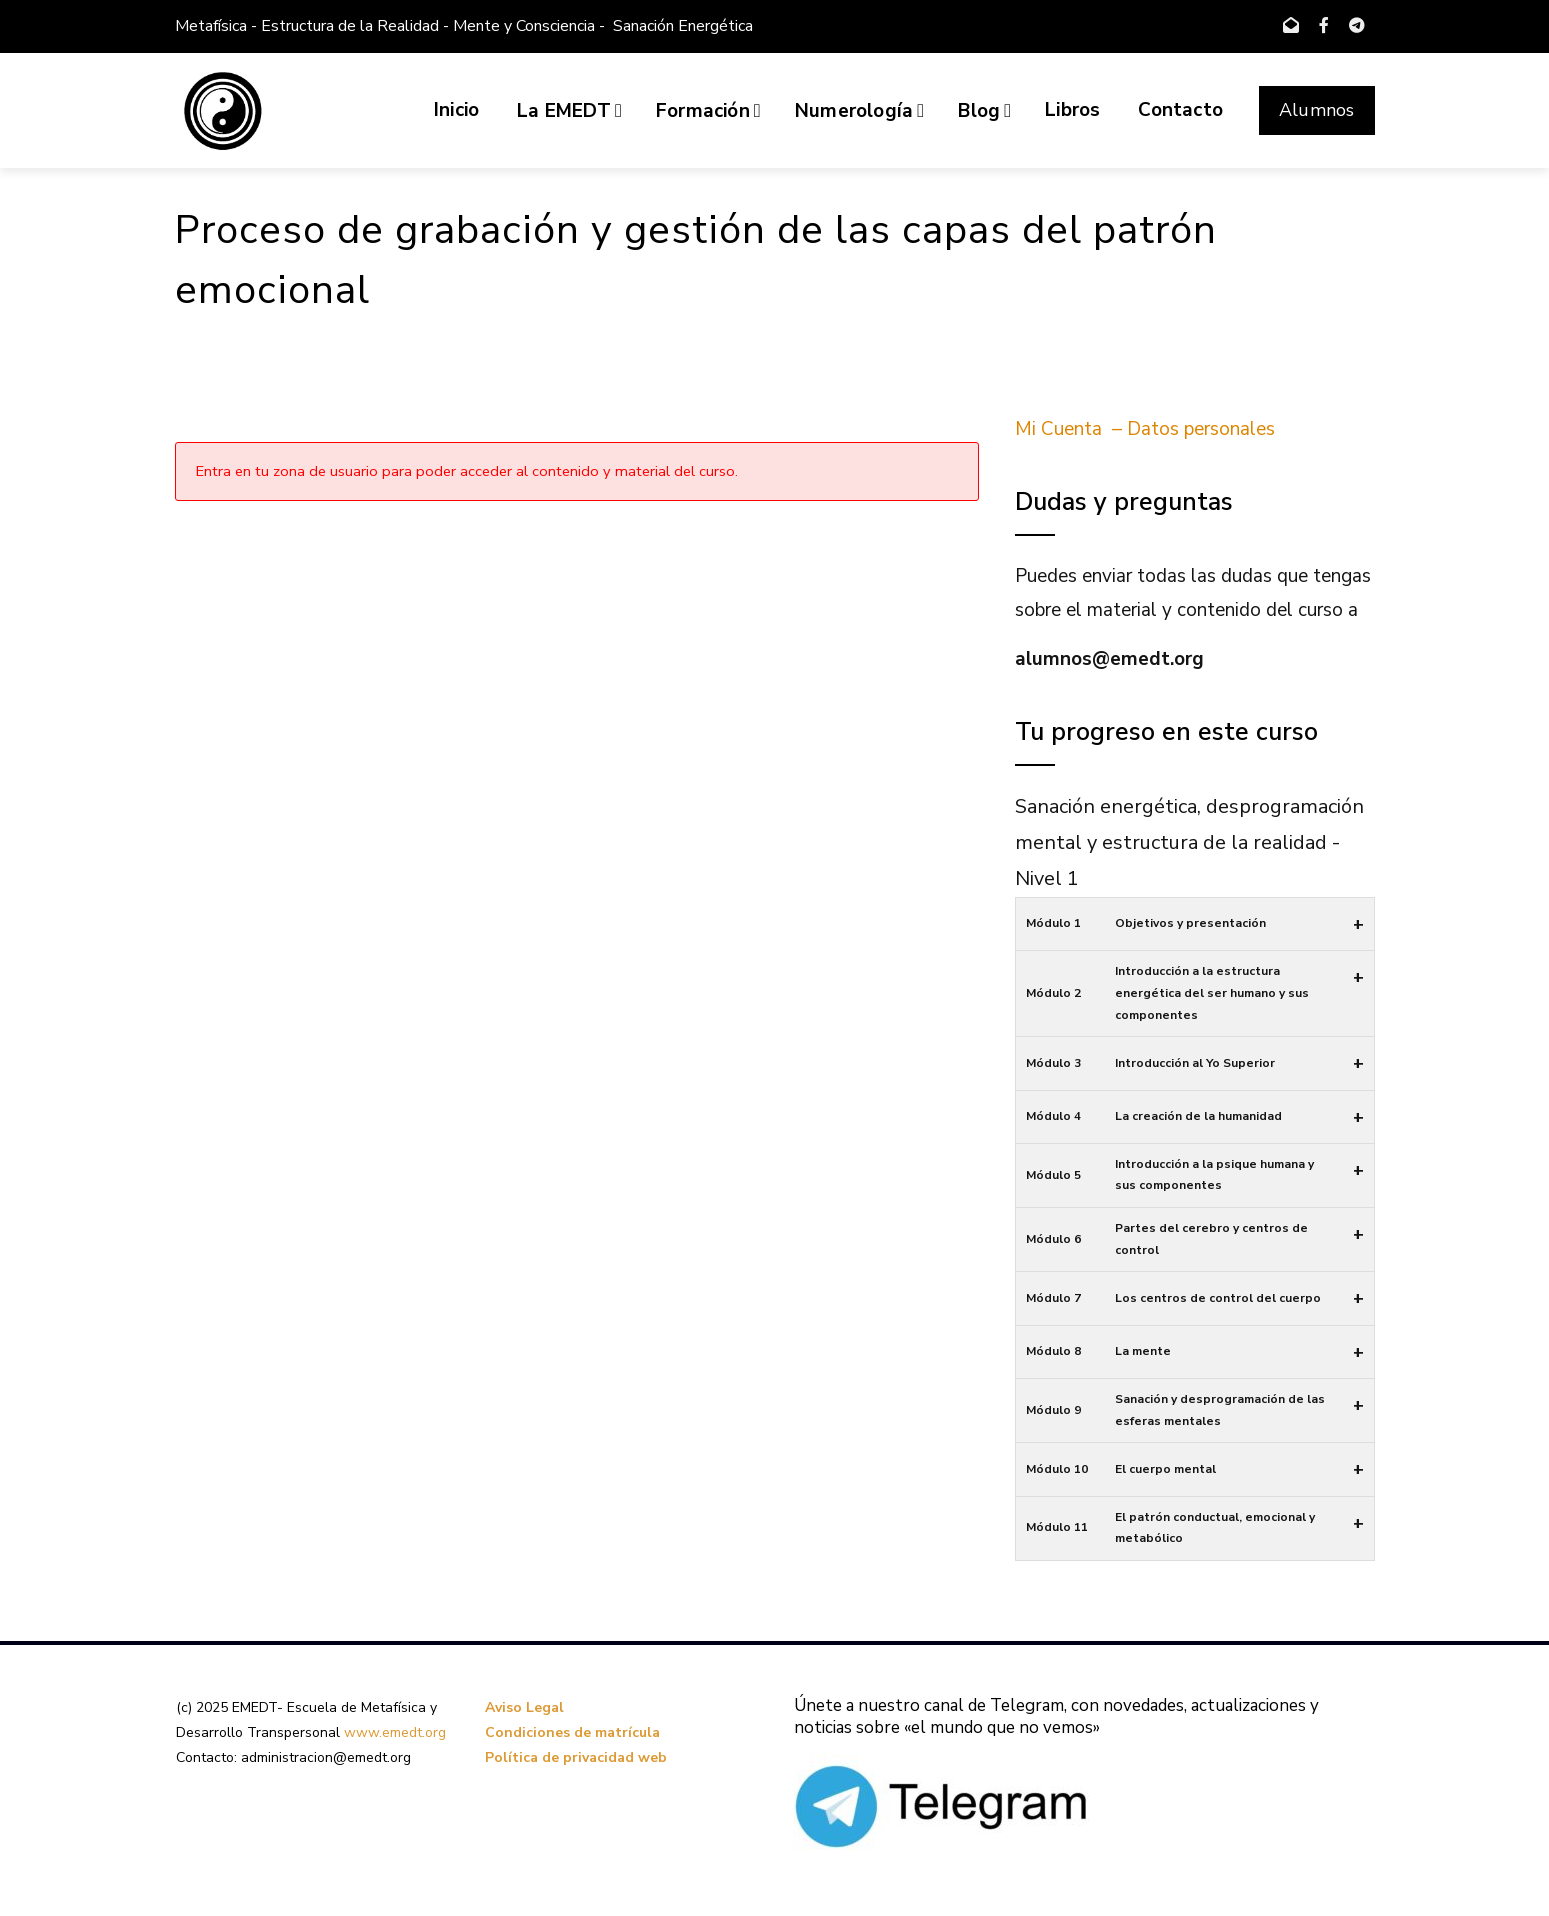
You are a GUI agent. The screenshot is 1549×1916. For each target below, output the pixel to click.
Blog (984, 111)
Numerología (859, 111)
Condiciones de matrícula (572, 1732)
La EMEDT (569, 111)
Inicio (456, 110)
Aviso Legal (524, 1707)
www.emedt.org (395, 1732)
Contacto (1180, 110)
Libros (1072, 110)
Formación (708, 111)
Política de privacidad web (576, 1757)
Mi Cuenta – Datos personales (1145, 429)
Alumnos (1316, 110)
